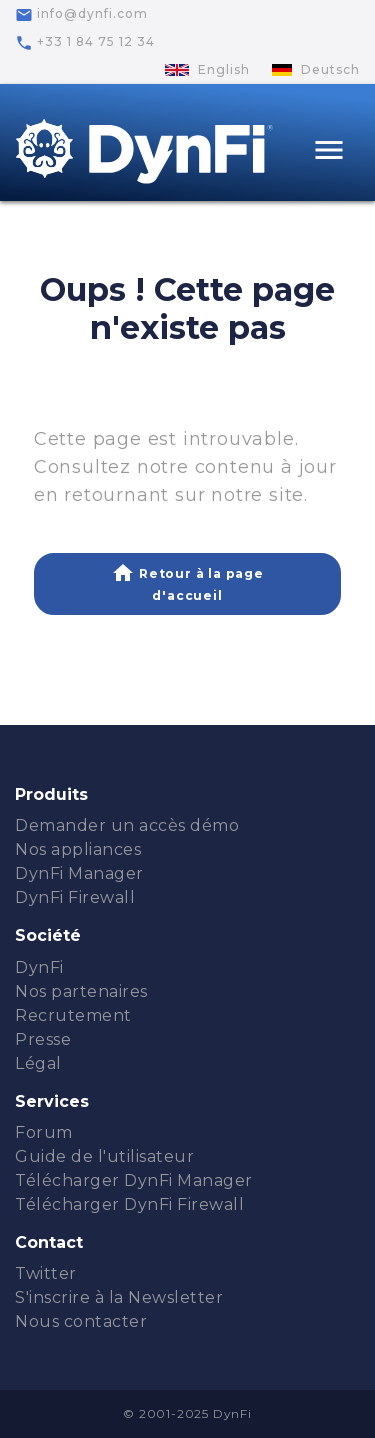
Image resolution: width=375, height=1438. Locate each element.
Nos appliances (78, 849)
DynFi (39, 967)
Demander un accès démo (127, 825)
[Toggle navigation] (329, 152)
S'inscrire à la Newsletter (119, 1297)
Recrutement (73, 1015)
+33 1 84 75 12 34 (85, 43)
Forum (44, 1132)
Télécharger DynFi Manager (134, 1180)
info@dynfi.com (81, 15)
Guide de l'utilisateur (104, 1156)
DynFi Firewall (75, 897)
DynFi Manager (79, 873)
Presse (43, 1039)
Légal (38, 1063)
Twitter (46, 1273)
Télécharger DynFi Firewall (129, 1204)
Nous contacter (81, 1321)
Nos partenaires (81, 991)
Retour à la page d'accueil (187, 582)
